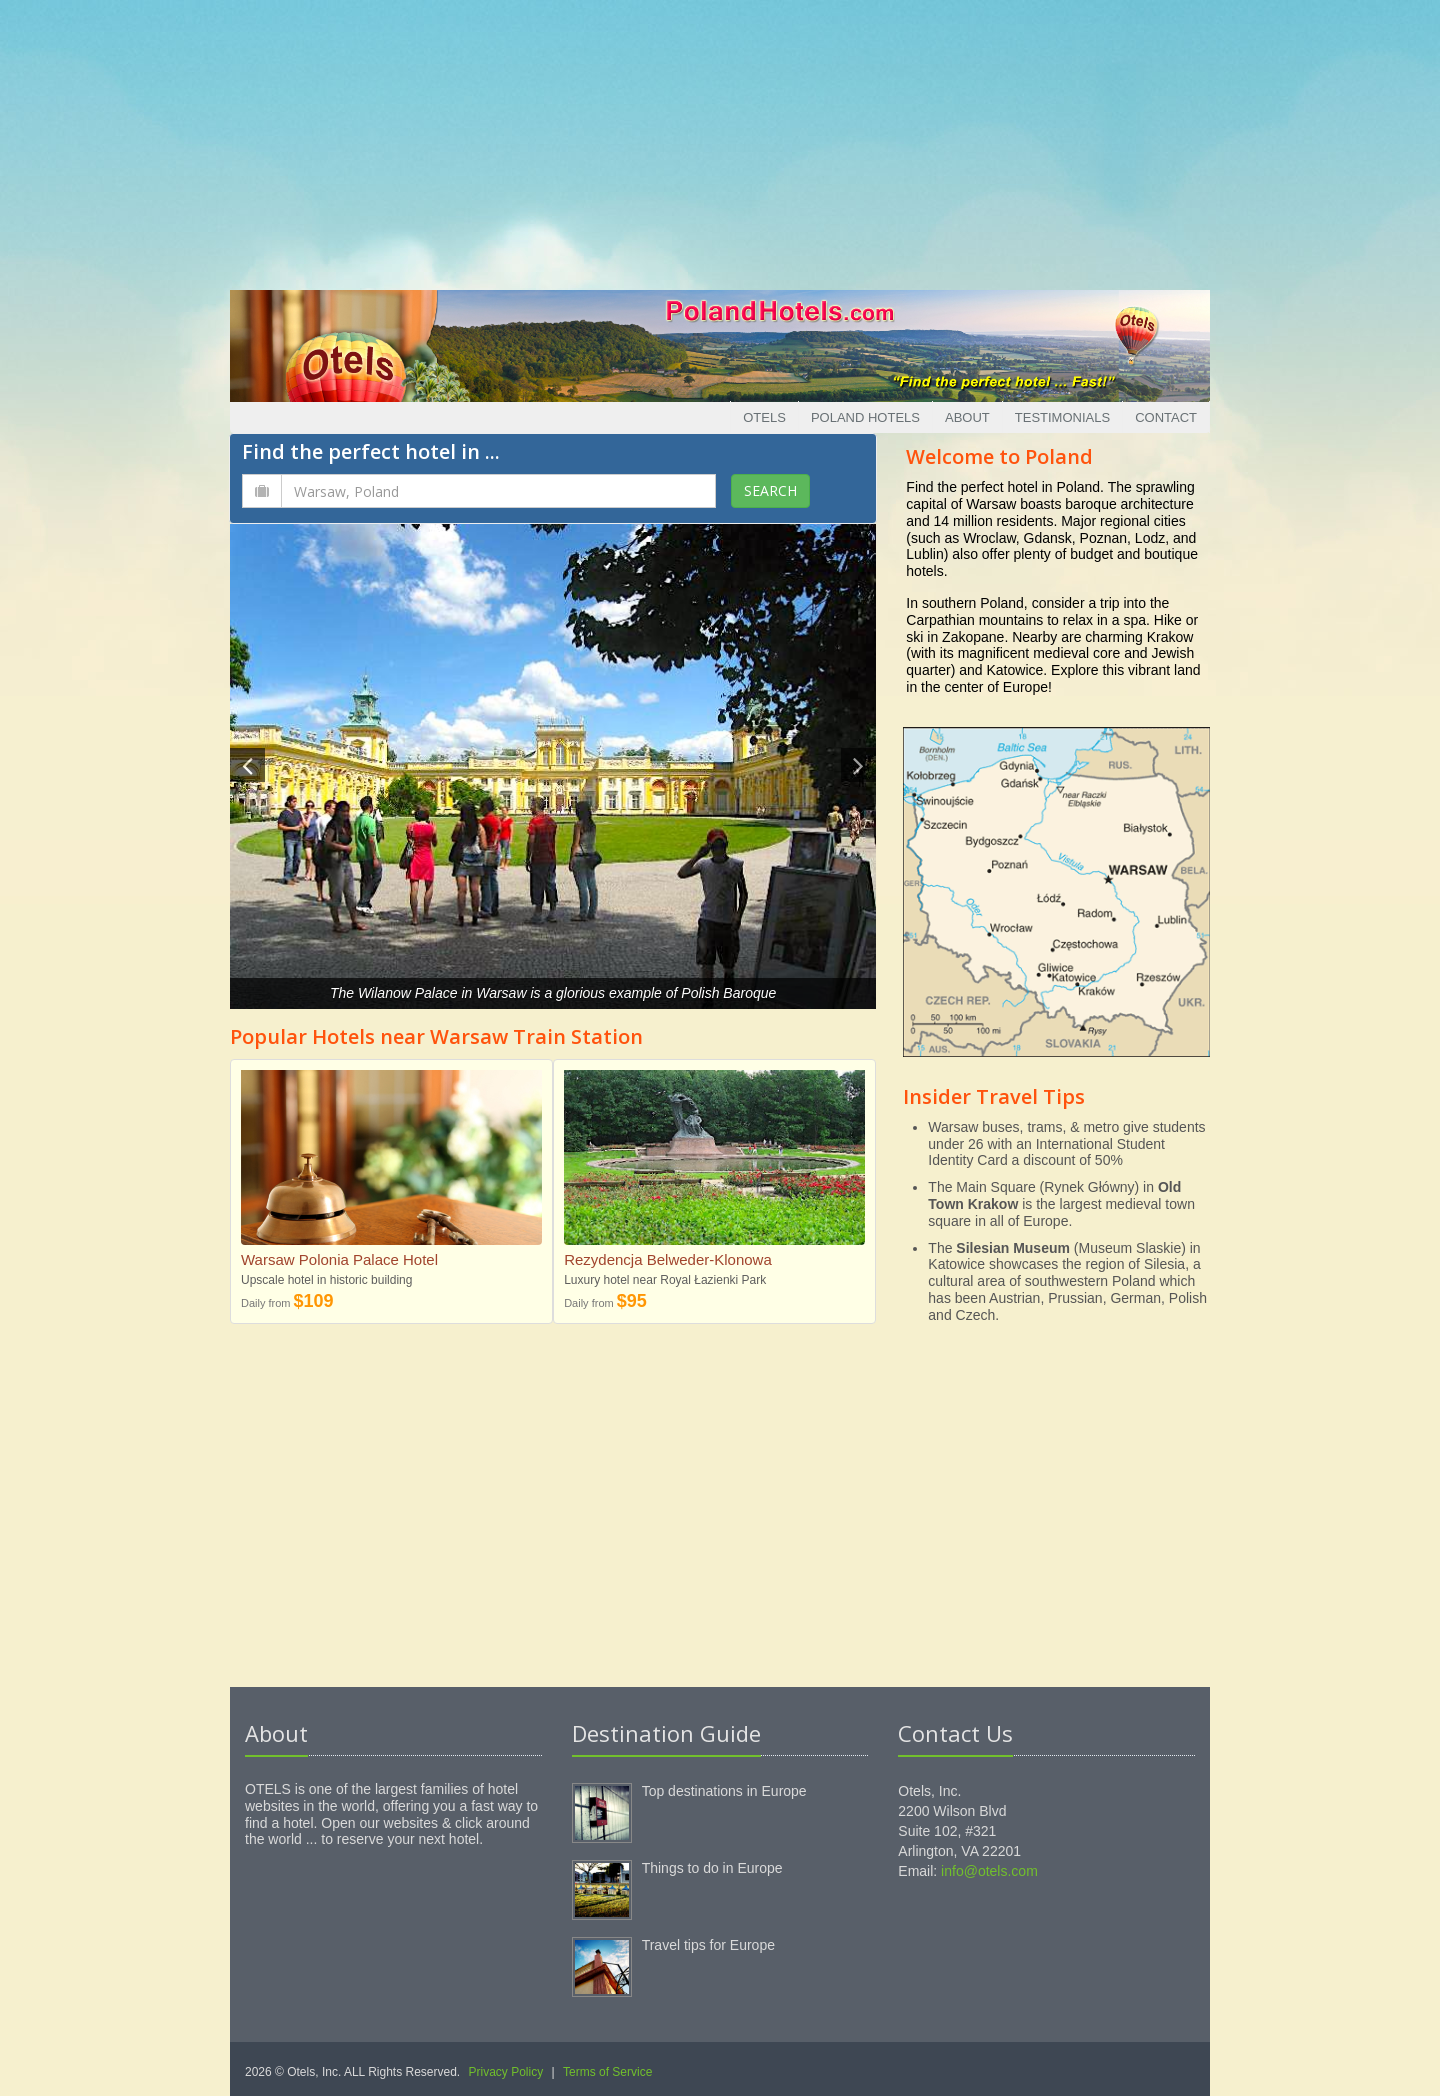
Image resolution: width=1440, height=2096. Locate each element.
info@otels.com (989, 1871)
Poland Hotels (865, 417)
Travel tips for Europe (708, 1945)
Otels (764, 417)
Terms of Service (607, 2072)
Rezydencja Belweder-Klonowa (668, 1259)
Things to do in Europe (712, 1868)
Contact (1166, 417)
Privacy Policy (506, 2072)
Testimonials (1062, 417)
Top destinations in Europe (724, 1791)
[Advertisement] (720, 140)
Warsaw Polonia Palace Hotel (339, 1259)
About (967, 417)
